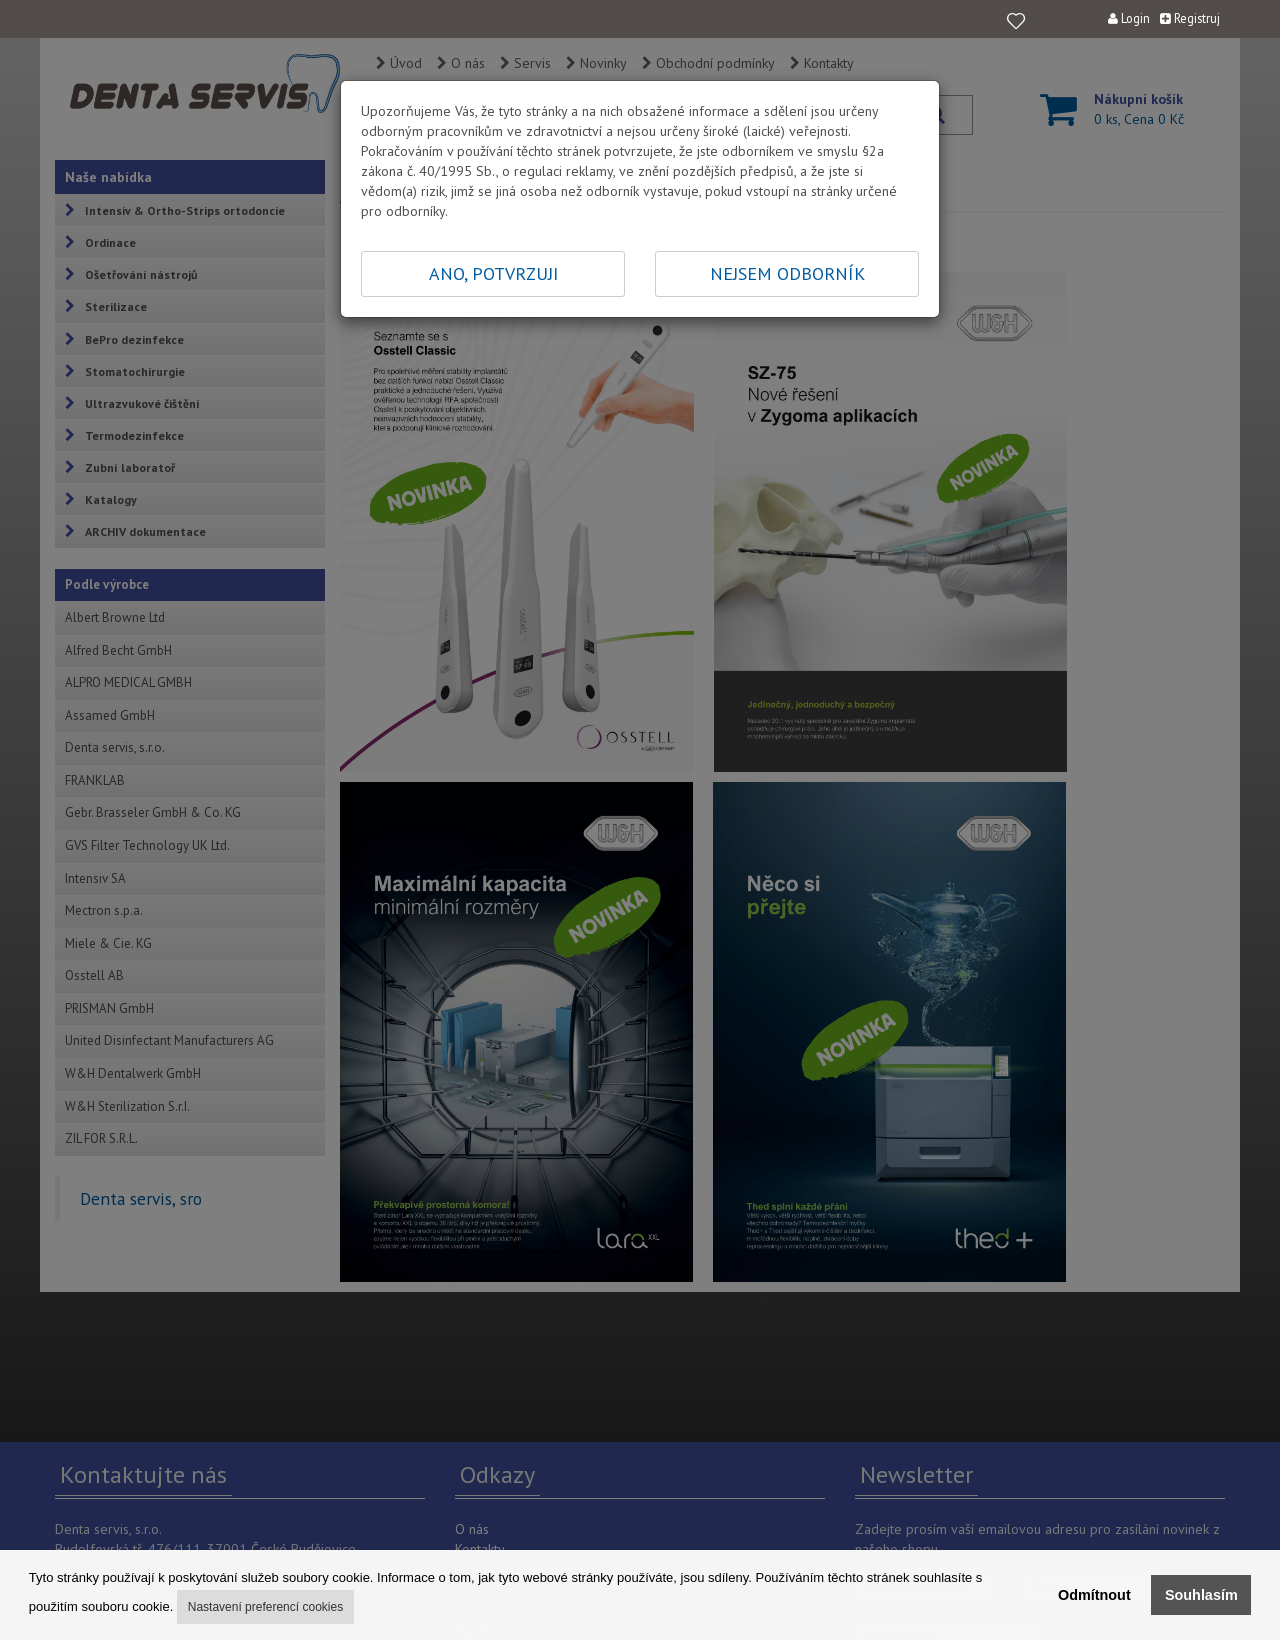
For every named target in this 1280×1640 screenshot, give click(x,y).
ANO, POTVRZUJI (493, 273)
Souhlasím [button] (1201, 1595)
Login (1129, 18)
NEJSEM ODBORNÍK (787, 273)
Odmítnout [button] (1094, 1595)
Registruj (1190, 18)
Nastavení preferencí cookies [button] (265, 1607)
